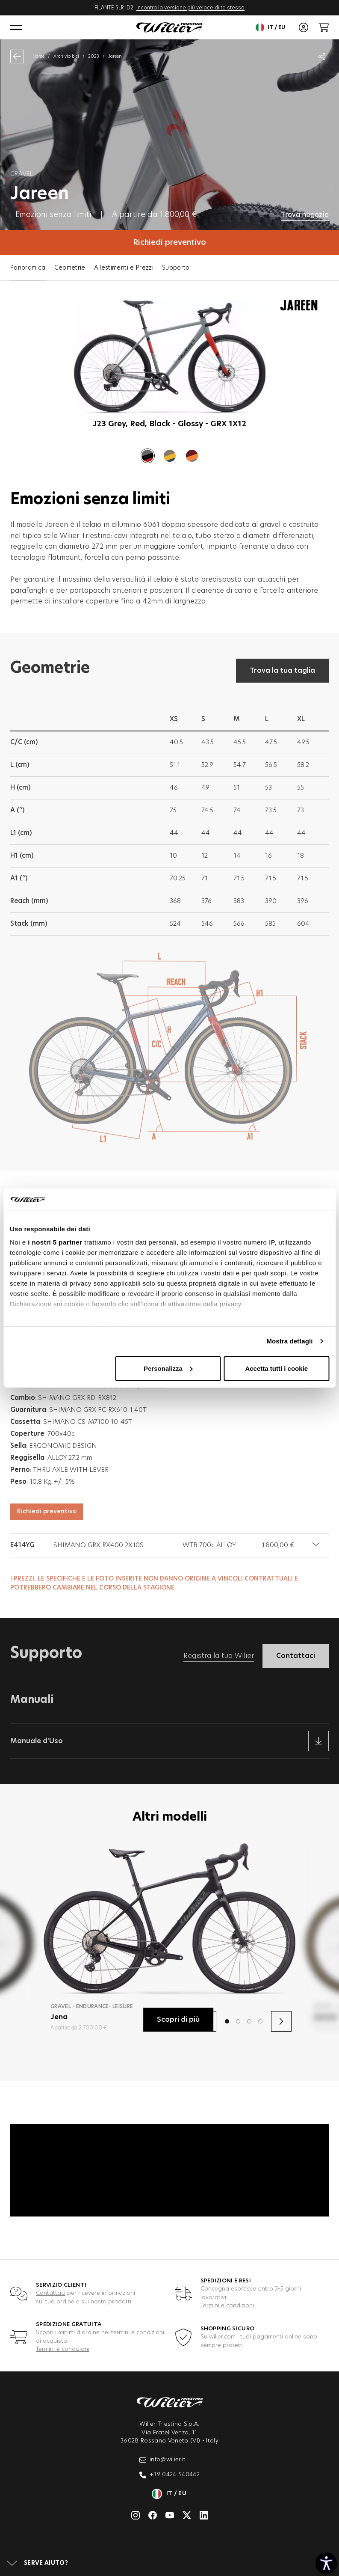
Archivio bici (66, 56)
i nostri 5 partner (55, 1242)
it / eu (270, 27)
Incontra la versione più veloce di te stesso (190, 7)
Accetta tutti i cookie (276, 1368)
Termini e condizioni (227, 2306)
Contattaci (50, 2293)
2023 (93, 56)
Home (38, 56)
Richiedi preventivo (169, 243)
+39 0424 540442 (169, 2475)
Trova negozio (305, 214)
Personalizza (168, 1368)
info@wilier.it (162, 2460)
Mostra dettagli (289, 1341)
